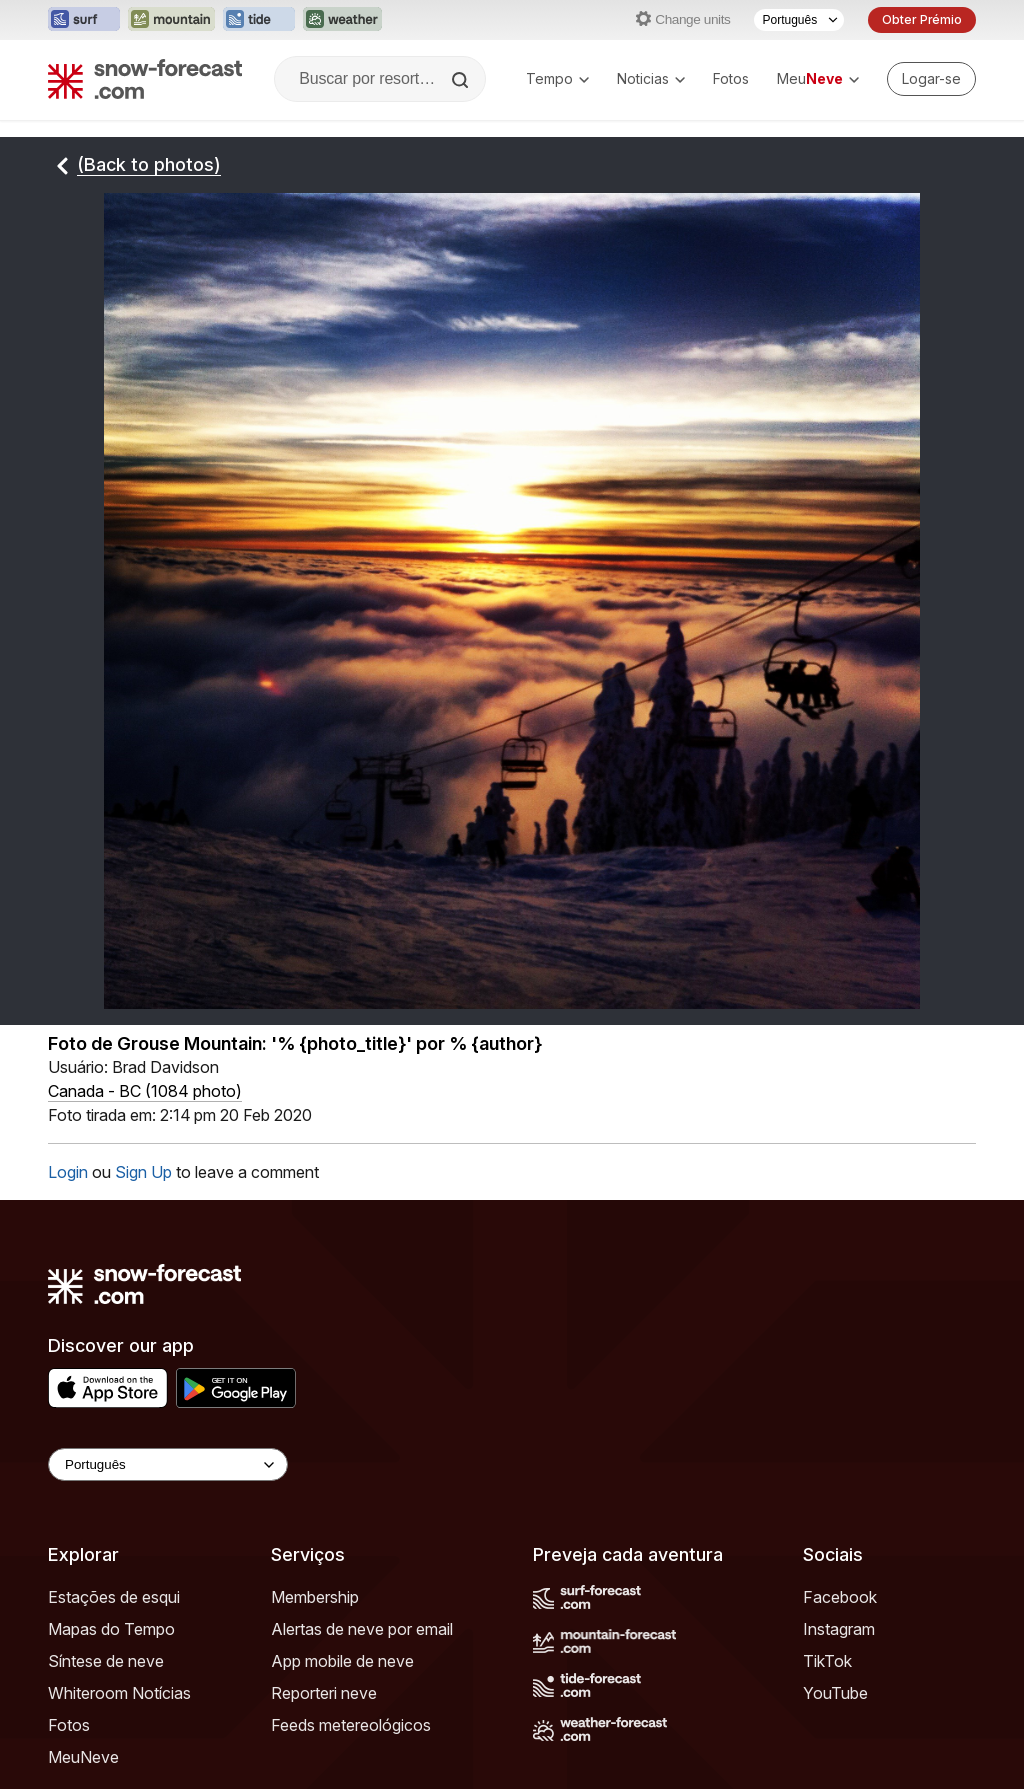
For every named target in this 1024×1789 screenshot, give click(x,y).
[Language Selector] (168, 1464)
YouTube (835, 1693)
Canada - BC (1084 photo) (145, 1091)
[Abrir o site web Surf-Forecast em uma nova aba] (84, 20)
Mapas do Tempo (111, 1629)
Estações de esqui (114, 1597)
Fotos (731, 78)
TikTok (827, 1661)
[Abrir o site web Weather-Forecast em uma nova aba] (342, 20)
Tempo (557, 78)
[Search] (462, 80)
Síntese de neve (106, 1661)
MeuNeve (83, 1757)
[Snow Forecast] (145, 79)
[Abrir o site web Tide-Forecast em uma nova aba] (259, 20)
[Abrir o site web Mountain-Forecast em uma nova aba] (171, 20)
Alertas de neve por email (362, 1629)
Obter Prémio (922, 19)
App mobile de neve (342, 1661)
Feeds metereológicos (351, 1725)
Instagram (839, 1629)
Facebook (840, 1597)
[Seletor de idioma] (799, 20)
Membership (315, 1597)
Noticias (651, 78)
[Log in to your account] (931, 79)
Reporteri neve (324, 1693)
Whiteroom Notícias (119, 1693)
